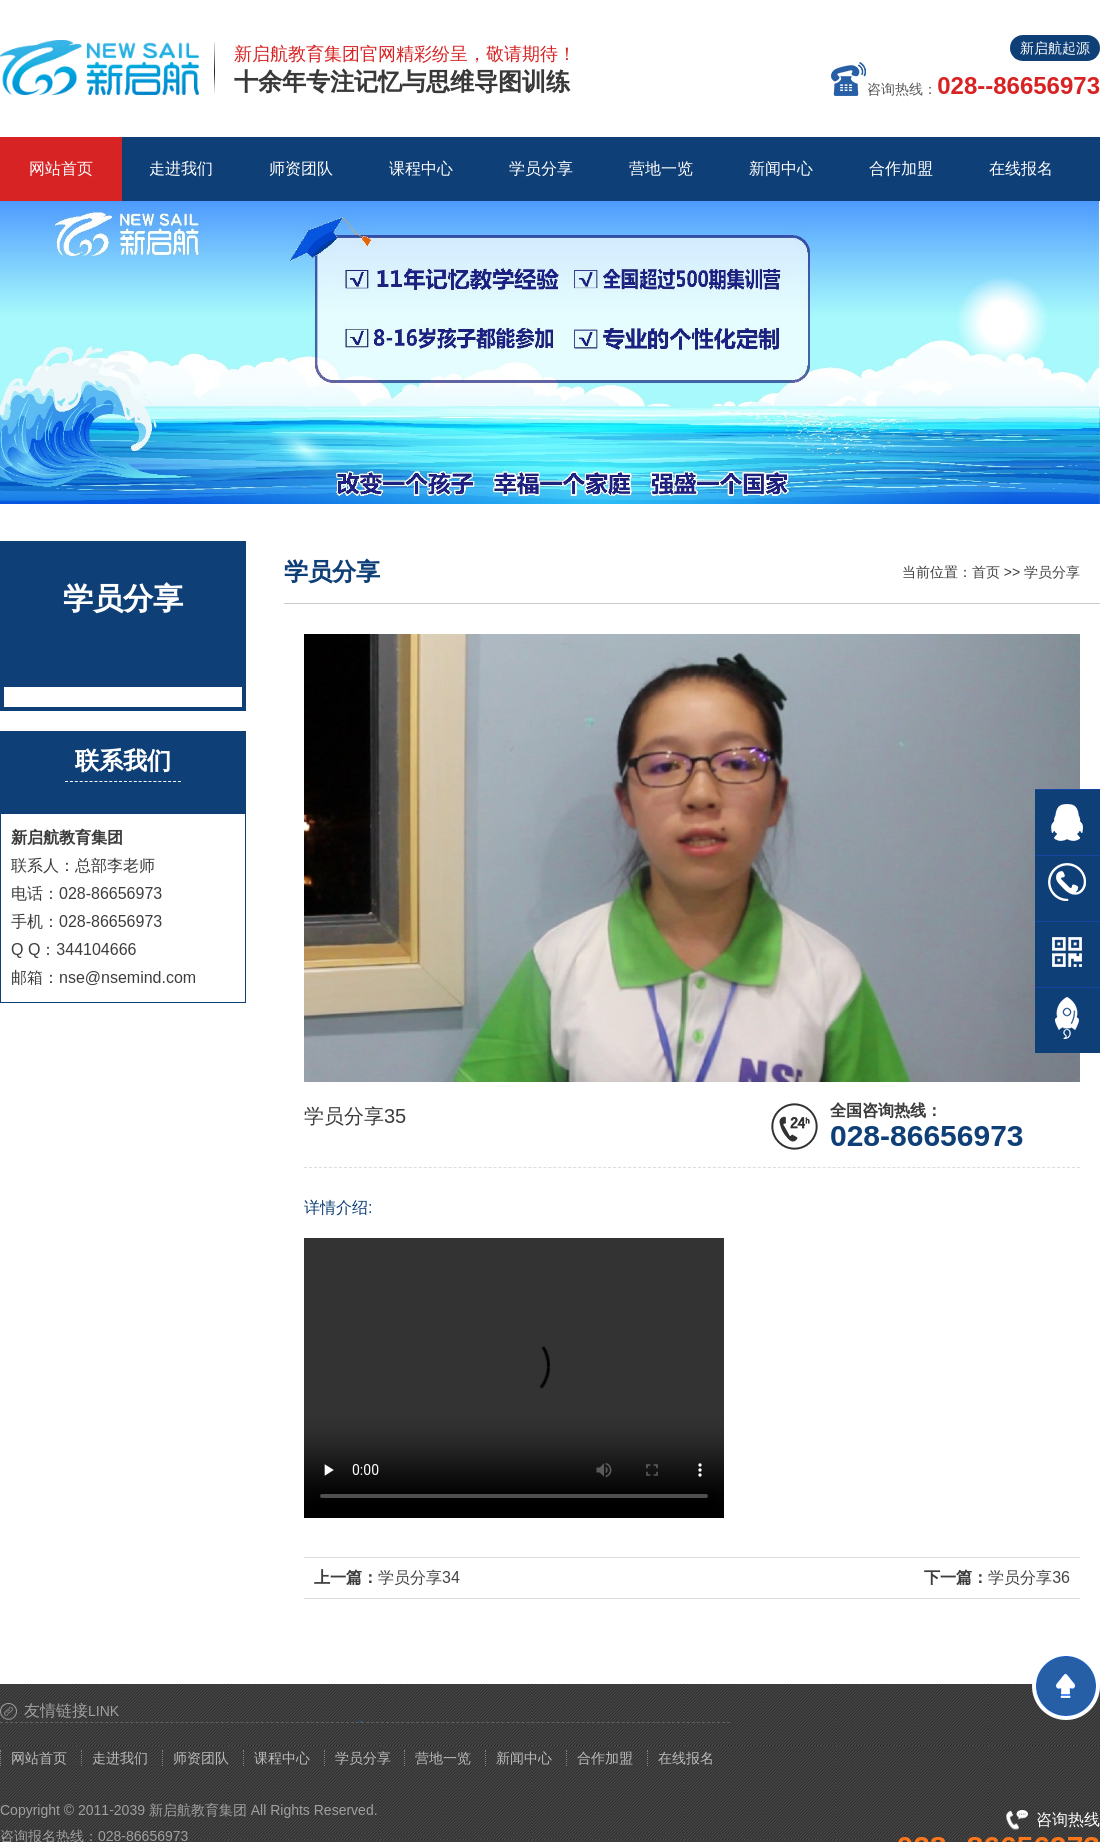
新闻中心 (524, 1758)
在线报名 (686, 1758)
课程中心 (282, 1758)
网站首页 (61, 168)
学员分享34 (419, 1577)
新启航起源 (1055, 48)
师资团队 (201, 1758)
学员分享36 (1029, 1577)
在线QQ (1067, 822)
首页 (986, 572)
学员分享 (1052, 572)
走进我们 (120, 1758)
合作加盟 (605, 1758)
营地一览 (443, 1758)
